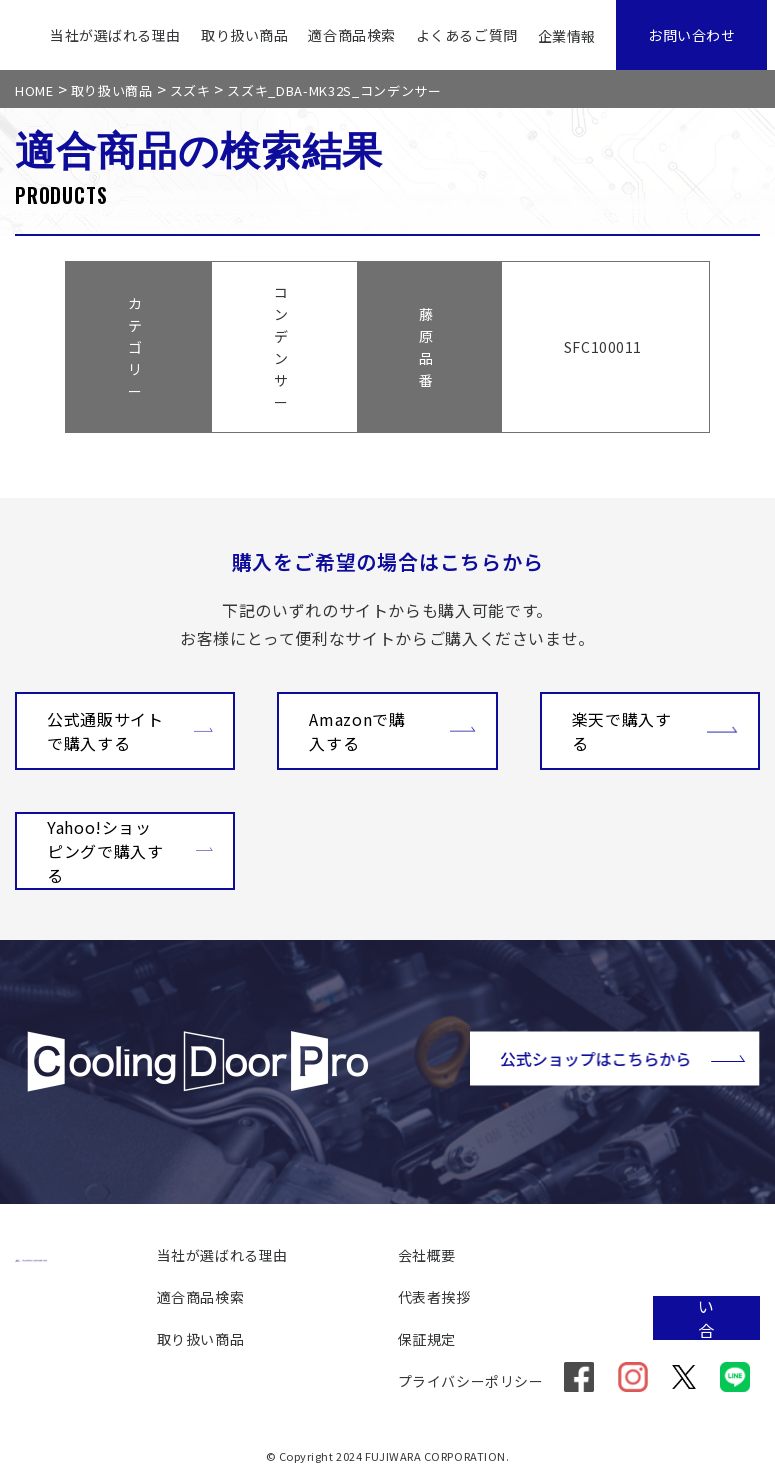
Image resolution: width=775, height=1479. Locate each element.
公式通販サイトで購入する (130, 731)
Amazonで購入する (392, 731)
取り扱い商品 (244, 35)
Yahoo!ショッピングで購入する (130, 851)
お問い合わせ (691, 35)
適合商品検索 (351, 35)
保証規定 (427, 1339)
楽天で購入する (655, 731)
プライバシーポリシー (471, 1381)
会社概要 (427, 1255)
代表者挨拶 (434, 1297)
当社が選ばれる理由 (115, 35)
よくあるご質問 (467, 35)
